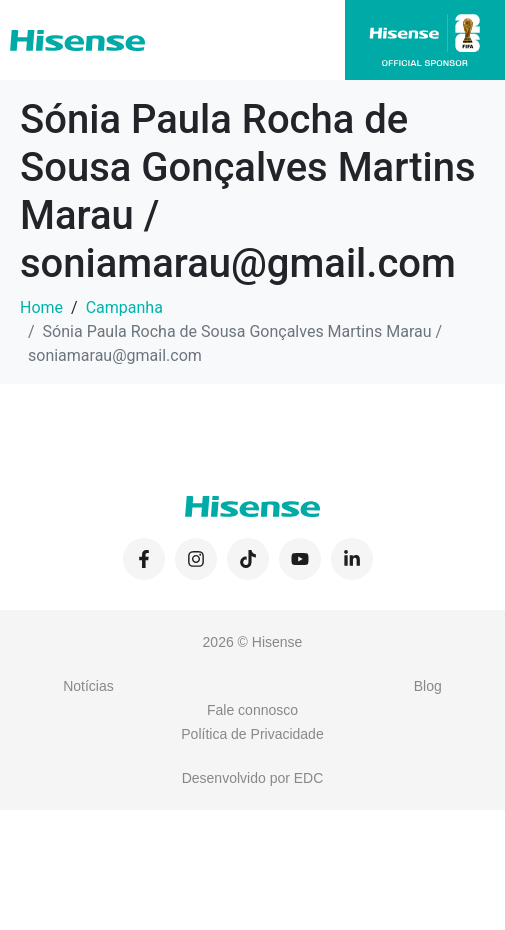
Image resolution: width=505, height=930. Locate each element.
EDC (309, 778)
